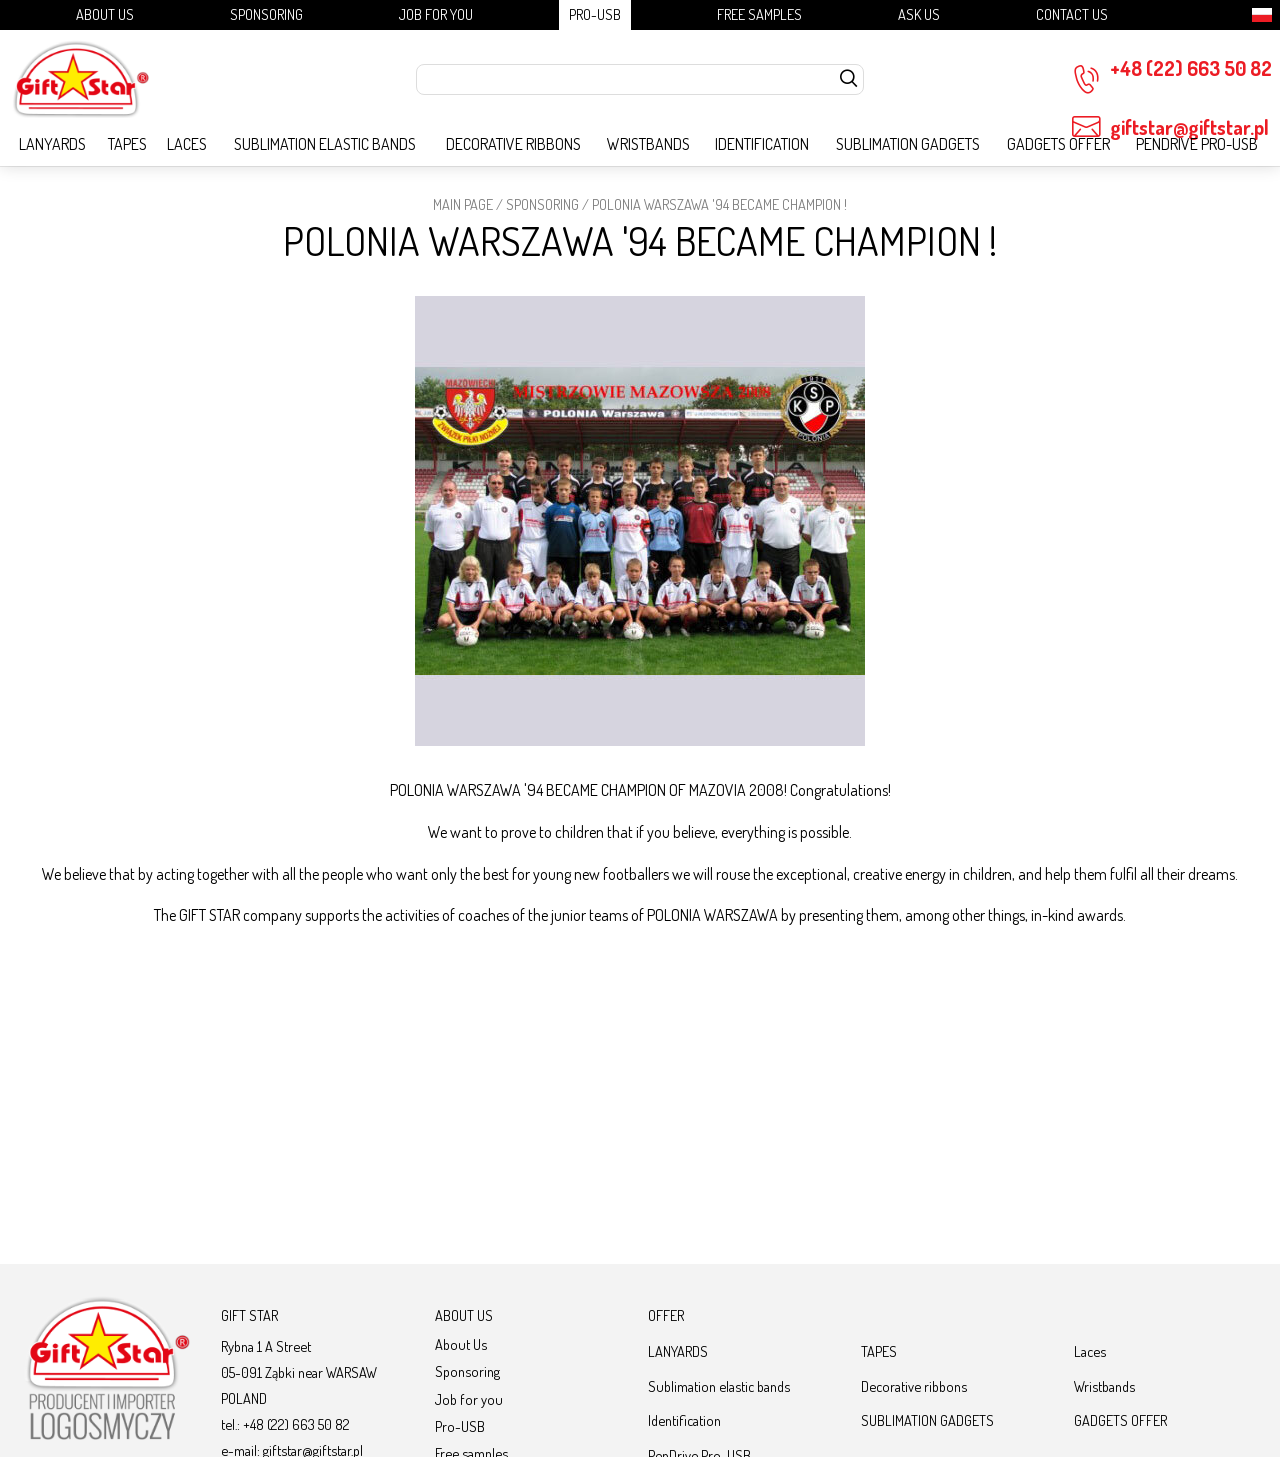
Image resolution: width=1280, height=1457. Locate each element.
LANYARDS (52, 144)
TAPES (127, 144)
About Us (105, 14)
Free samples (759, 14)
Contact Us (1072, 14)
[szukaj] (848, 79)
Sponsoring (266, 14)
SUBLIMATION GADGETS (908, 144)
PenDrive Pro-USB (1197, 144)
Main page (463, 204)
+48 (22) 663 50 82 (1172, 75)
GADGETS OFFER (1058, 144)
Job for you (436, 14)
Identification (762, 144)
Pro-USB (595, 14)
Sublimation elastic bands (325, 144)
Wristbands (648, 144)
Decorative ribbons (513, 144)
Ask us (919, 14)
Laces (187, 144)
